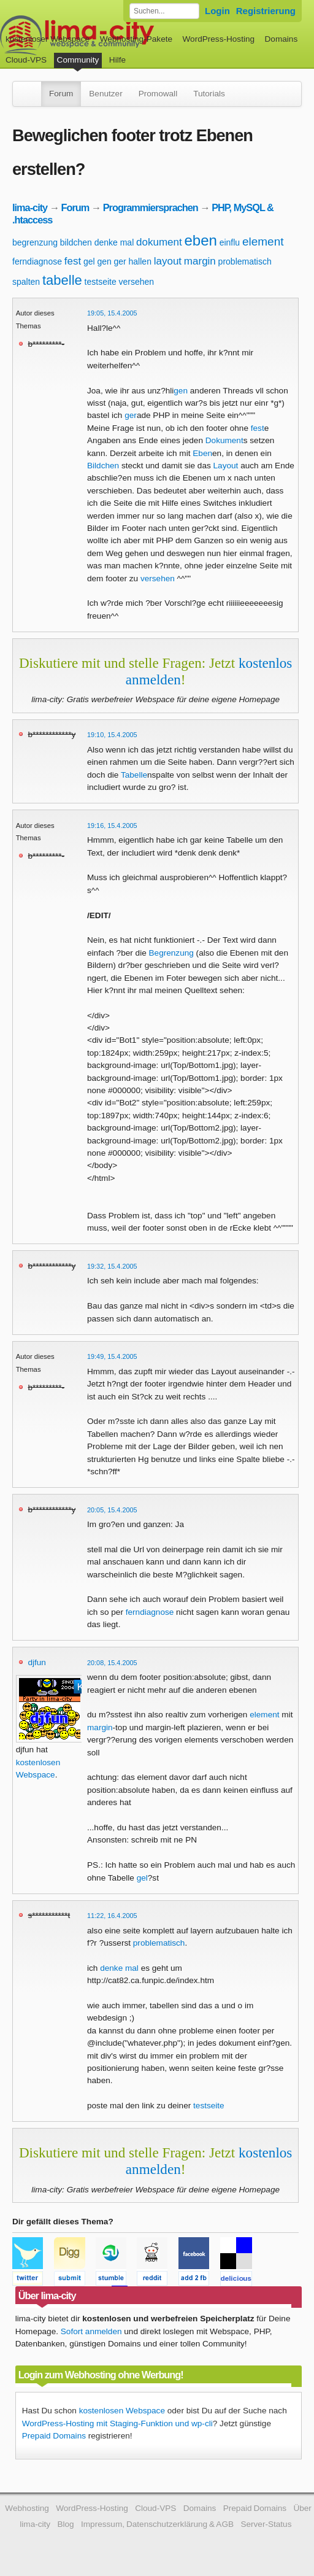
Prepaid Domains (54, 2435)
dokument (159, 242)
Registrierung (266, 11)
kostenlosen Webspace (122, 2410)
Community (78, 59)
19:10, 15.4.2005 (112, 734)
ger (120, 261)
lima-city (29, 207)
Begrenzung (171, 952)
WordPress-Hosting (218, 39)
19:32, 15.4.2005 (112, 1266)
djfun (36, 1662)
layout (168, 261)
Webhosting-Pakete (136, 39)
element (263, 241)
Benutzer (105, 93)
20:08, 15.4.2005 (112, 1662)
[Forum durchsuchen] (164, 11)
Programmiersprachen (150, 207)
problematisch (245, 261)
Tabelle (134, 774)
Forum (61, 93)
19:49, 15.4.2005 (112, 1356)
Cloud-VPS (26, 59)
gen (104, 261)
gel (89, 261)
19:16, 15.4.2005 (112, 825)
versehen (136, 282)
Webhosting (27, 2508)
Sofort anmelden (91, 2331)
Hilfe (117, 59)
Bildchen (103, 465)
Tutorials (209, 93)
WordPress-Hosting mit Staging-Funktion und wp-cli (117, 2423)
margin (200, 261)
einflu (230, 242)
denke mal (114, 242)
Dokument (224, 440)
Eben (202, 453)
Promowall (158, 93)
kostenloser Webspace (48, 39)
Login (217, 11)
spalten (26, 282)
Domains (281, 39)
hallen (140, 261)
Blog (65, 2524)
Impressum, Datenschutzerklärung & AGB (157, 2524)
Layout (226, 465)
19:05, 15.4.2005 (112, 313)
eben (201, 240)
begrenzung (35, 242)
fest (72, 261)
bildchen (76, 242)
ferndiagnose (37, 261)
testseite (101, 282)
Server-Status (265, 2524)
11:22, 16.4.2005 (112, 1915)
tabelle (62, 280)
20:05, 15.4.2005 (112, 1510)
